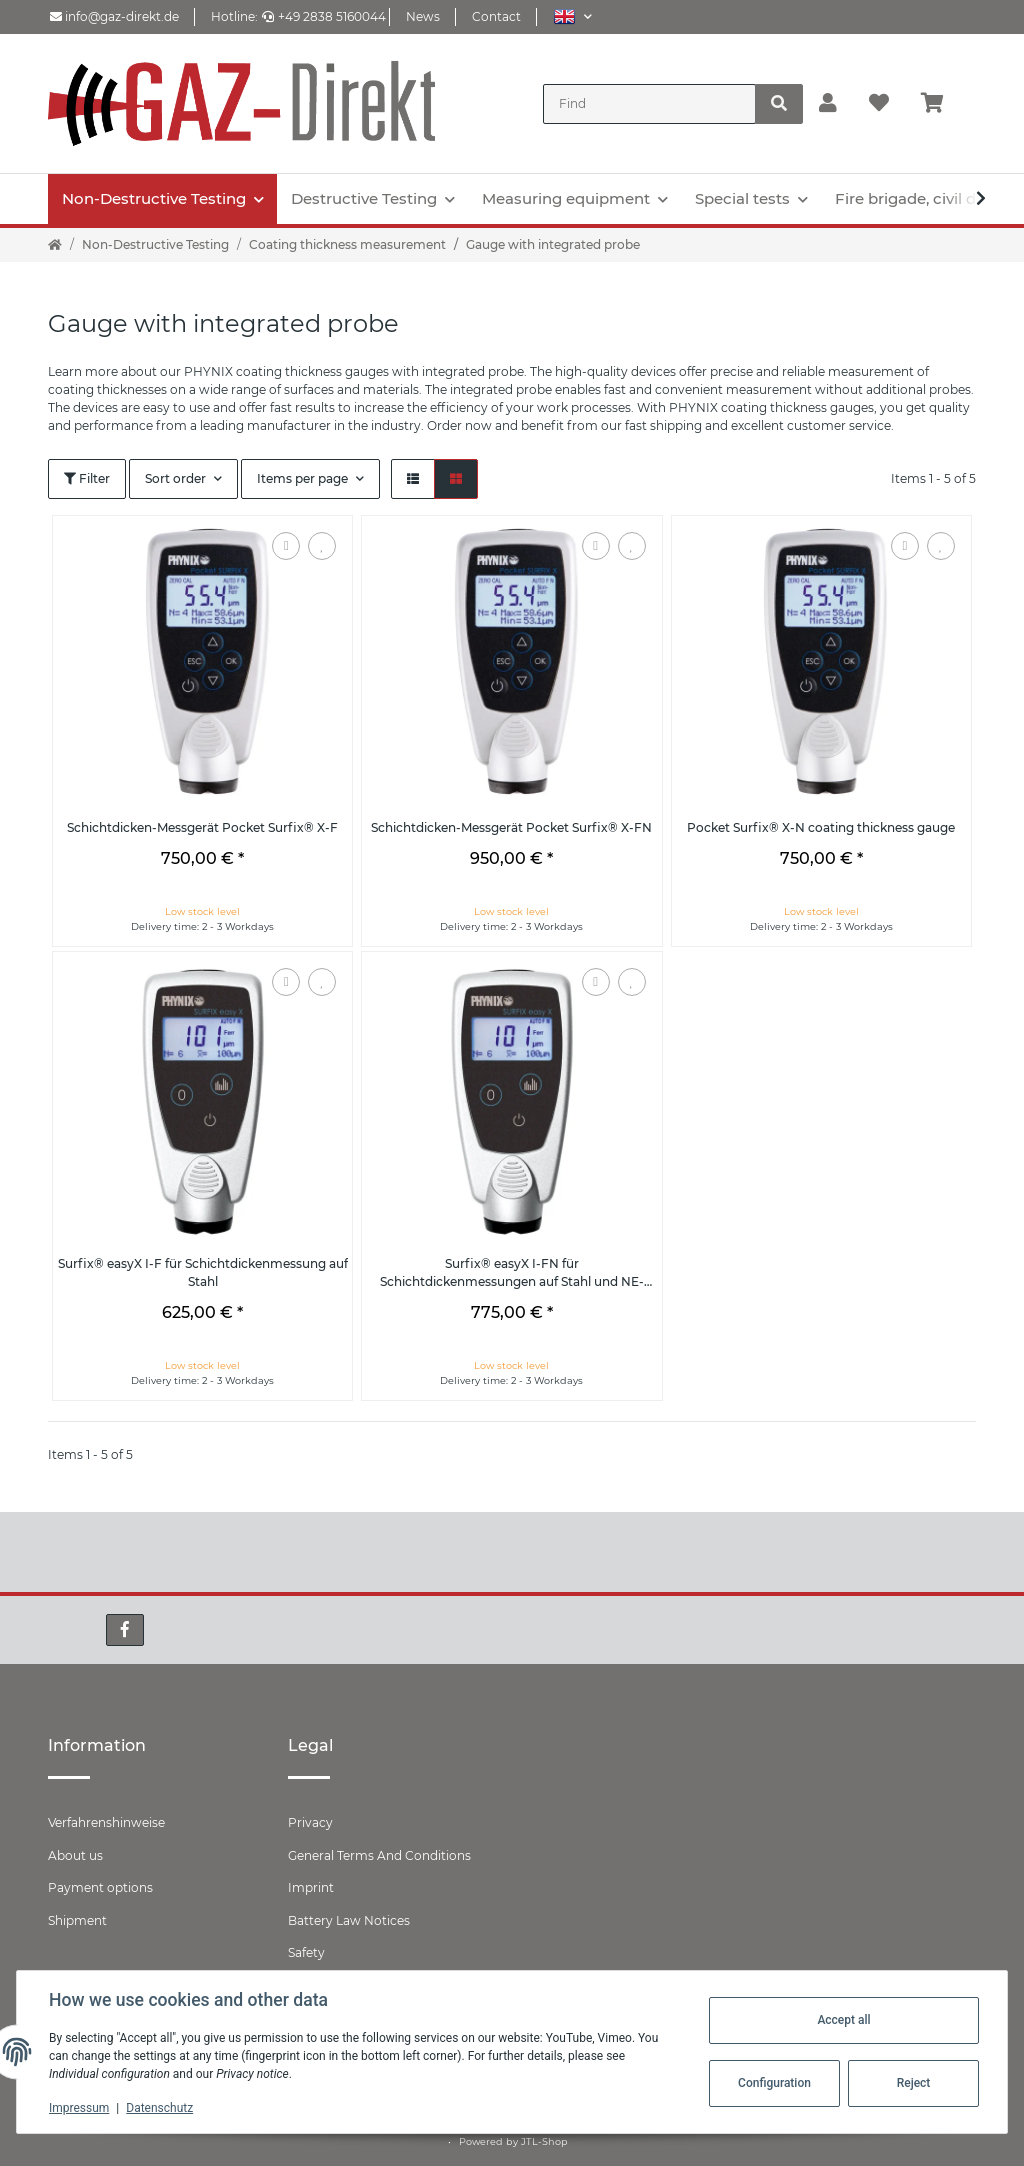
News (423, 16)
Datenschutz (159, 2108)
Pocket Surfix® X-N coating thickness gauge (821, 827)
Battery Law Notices (349, 1920)
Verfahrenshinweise (106, 1822)
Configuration (774, 2083)
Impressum (79, 2108)
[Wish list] (879, 104)
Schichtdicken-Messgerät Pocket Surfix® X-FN (511, 827)
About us (75, 1855)
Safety (306, 1952)
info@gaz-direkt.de (114, 16)
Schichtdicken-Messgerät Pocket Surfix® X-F (202, 827)
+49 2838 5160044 (324, 16)
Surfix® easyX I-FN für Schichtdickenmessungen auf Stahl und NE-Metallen (512, 1273)
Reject (914, 2083)
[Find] (649, 104)
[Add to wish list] (322, 546)
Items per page (302, 478)
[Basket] (940, 104)
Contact (496, 16)
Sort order (175, 478)
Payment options (100, 1887)
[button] (572, 16)
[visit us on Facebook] (125, 1630)
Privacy (310, 1822)
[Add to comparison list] (286, 546)
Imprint (311, 1887)
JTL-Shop (544, 2141)
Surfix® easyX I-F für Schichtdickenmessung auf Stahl (203, 1272)
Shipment (77, 1920)
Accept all (843, 2020)
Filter (87, 478)
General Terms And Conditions (379, 1855)
